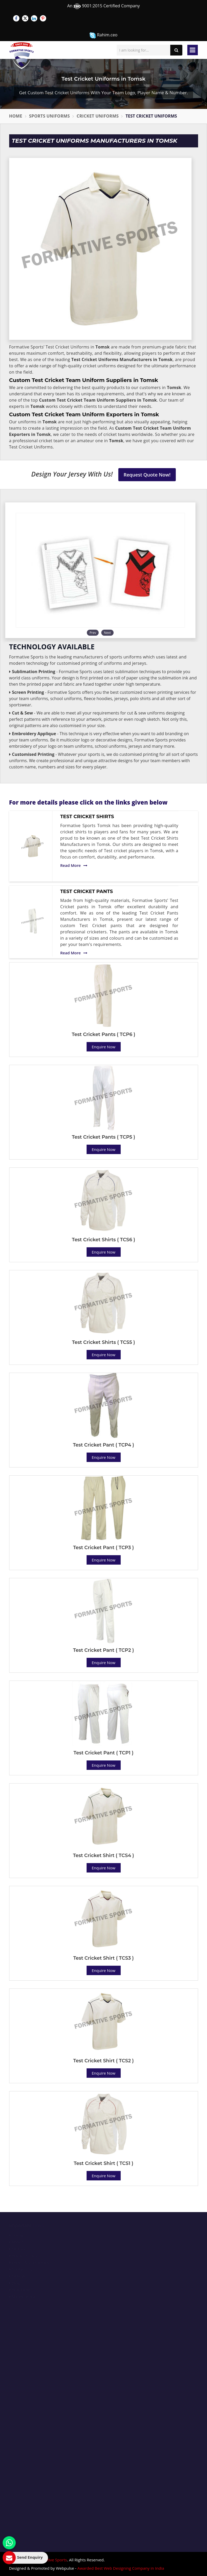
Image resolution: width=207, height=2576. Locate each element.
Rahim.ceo (103, 35)
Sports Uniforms (49, 116)
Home (15, 116)
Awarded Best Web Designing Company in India (120, 2568)
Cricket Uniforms (98, 116)
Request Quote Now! (147, 475)
